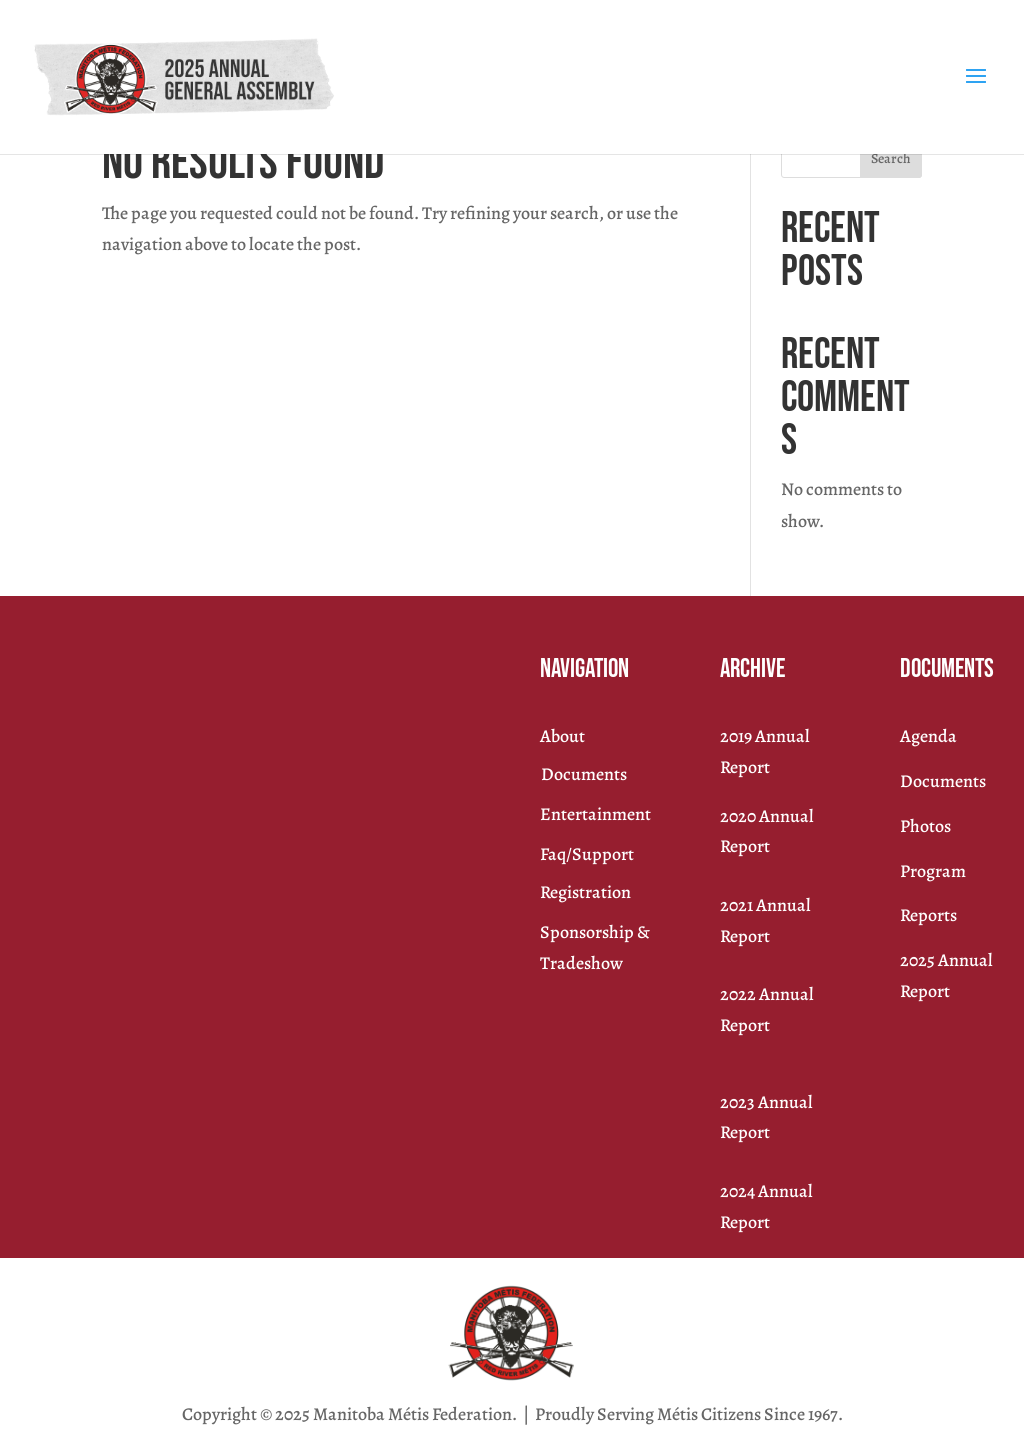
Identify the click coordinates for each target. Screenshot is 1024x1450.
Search (891, 158)
